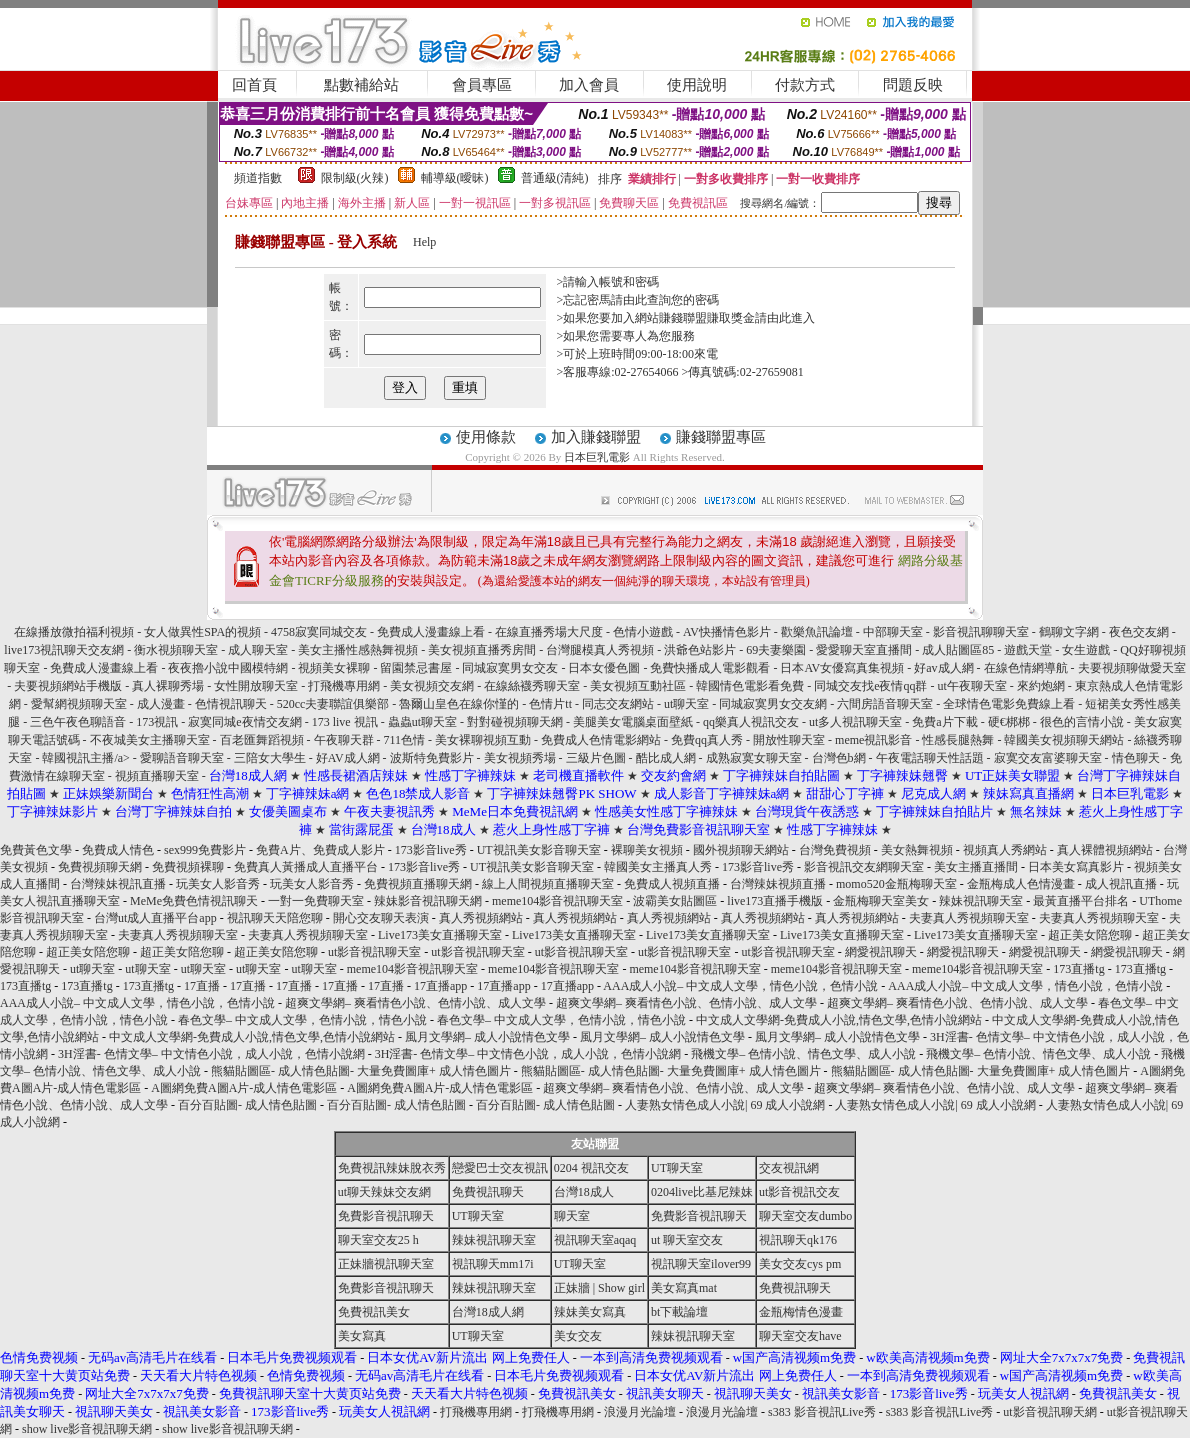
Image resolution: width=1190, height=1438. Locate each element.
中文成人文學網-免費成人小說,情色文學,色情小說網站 (839, 1020)
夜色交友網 (1139, 632)
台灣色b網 (839, 758)
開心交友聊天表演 (381, 918)
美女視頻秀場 (520, 758)
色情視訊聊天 (231, 704)
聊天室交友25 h (378, 1240)
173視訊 (157, 722)
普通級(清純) (555, 178)
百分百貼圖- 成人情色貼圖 (247, 1105)
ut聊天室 (686, 704)
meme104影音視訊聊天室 (557, 901)
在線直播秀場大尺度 (549, 632)
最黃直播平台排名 (1081, 901)
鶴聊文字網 (1069, 632)
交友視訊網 (789, 1168)
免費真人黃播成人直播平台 (306, 867)
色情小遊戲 (643, 632)
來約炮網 (1041, 686)
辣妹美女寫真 (590, 1312)
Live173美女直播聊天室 (440, 935)
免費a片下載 (944, 722)
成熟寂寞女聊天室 (754, 758)
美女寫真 (362, 1336)
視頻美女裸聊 (334, 668)
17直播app (440, 986)
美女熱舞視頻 (917, 850)
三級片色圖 (596, 758)
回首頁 (254, 85)
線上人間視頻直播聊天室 (548, 884)
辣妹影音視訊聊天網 (428, 901)
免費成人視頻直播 (672, 884)
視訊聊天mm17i (493, 1264)
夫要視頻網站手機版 (68, 686)
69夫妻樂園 (776, 650)
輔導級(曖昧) (455, 178)
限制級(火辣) (355, 178)
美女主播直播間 (976, 867)
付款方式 (805, 85)
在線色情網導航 (1026, 668)
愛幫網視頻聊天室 (79, 704)
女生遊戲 (1086, 650)
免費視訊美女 (374, 1312)
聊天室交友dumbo (805, 1216)
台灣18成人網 (488, 1312)
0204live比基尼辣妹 (702, 1192)
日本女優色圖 (604, 668)
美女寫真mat (684, 1288)
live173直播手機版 (775, 901)
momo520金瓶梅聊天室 (896, 884)
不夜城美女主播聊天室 (150, 740)
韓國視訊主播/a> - (90, 758)
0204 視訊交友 (591, 1168)
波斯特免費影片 (432, 758)
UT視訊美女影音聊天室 (539, 850)
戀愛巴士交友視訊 (500, 1168)
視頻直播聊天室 (157, 776)
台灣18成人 (584, 1192)
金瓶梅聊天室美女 (881, 901)
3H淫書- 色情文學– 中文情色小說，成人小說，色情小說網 (211, 1054)
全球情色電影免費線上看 (1009, 704)
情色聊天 (1136, 758)
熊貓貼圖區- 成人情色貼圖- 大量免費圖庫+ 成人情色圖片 (361, 1071)
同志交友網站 (618, 704)
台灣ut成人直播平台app (155, 918)
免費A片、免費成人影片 (320, 850)
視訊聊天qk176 (798, 1240)
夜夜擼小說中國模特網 (228, 668)
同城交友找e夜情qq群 (870, 686)
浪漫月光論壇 (640, 1412)
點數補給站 (361, 85)
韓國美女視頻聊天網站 (1064, 740)
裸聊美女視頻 (647, 850)
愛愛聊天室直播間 (864, 650)
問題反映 (913, 85)
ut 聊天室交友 (687, 1240)
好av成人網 (943, 668)
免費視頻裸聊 (188, 867)
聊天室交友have (800, 1336)
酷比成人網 (666, 758)
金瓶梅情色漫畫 (801, 1312)
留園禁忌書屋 (416, 668)
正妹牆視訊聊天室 (386, 1264)
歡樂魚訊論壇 (817, 632)
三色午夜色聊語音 (78, 722)
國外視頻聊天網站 (741, 850)
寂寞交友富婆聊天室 (1048, 758)
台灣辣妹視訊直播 (118, 884)
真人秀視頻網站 (481, 918)
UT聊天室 (677, 1168)
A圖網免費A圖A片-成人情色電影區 (244, 1088)
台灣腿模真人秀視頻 (600, 650)
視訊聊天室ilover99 (701, 1264)
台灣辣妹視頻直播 (778, 884)
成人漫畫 (161, 704)
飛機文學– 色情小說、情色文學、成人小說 (803, 1054)
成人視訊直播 (1121, 884)
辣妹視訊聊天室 (981, 901)
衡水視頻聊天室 (176, 650)
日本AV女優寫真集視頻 (842, 668)
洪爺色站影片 (700, 650)
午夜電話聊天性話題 (930, 758)
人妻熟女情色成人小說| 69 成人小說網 (725, 1105)
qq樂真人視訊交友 (751, 722)
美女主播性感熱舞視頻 (358, 650)
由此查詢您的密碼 (671, 300)
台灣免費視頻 (835, 850)
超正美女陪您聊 (1090, 935)
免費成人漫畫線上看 (431, 632)
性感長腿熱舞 (958, 740)
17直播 (202, 986)
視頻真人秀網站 (1005, 850)
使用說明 (697, 85)
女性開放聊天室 (256, 686)
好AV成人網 (348, 758)
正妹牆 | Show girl (599, 1288)
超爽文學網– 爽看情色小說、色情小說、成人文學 (415, 1003)
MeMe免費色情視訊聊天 (194, 901)
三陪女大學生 (270, 758)
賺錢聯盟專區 (721, 437)
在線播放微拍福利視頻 (74, 632)
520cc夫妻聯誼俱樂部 (333, 704)
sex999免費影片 (205, 850)
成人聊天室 (258, 650)
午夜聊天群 (344, 740)
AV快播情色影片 (727, 632)
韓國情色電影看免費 (750, 686)
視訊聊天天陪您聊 (275, 918)
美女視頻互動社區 (638, 686)
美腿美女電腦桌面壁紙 (633, 722)
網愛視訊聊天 (881, 952)
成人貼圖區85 (958, 650)
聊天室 (572, 1216)
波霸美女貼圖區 (675, 901)
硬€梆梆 (1009, 722)
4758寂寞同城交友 (319, 632)
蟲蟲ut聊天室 (422, 722)
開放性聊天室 (789, 740)
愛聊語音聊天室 (182, 758)
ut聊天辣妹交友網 (384, 1192)
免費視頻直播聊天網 (418, 884)
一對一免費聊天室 (316, 901)
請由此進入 (785, 318)
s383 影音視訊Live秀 (822, 1412)
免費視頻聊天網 (100, 867)
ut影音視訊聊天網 (1049, 1412)
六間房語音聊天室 (885, 704)
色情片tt (552, 704)
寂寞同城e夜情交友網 (244, 722)
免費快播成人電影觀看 (710, 668)
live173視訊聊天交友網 (64, 650)
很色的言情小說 (1082, 722)
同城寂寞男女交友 (510, 668)
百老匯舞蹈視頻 (262, 740)
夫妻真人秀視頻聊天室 (969, 918)
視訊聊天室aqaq (595, 1240)
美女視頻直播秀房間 (482, 650)
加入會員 (589, 85)
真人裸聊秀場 (168, 686)
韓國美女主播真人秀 (658, 867)
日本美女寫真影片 (1076, 867)
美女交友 (578, 1336)
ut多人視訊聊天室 (855, 722)
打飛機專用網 (344, 686)
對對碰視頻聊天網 (515, 722)
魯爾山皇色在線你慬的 (459, 704)
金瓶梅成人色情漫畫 (1021, 884)
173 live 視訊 (345, 722)
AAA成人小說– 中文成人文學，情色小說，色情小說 (740, 986)
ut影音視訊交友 (799, 1192)
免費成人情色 (118, 850)
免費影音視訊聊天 (386, 1216)
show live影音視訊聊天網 (87, 1429)
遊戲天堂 (1028, 650)
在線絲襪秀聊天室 (532, 686)
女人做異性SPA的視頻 (202, 632)
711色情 (405, 740)
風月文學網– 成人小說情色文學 (487, 1037)
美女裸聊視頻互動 (483, 740)
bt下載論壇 (679, 1312)
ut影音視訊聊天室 (374, 952)
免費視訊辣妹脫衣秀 (392, 1168)
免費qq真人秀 (707, 740)
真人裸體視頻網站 (1105, 850)
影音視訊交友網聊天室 (864, 867)
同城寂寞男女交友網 (773, 704)
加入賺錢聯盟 (596, 437)
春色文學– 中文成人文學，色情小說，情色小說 (302, 1020)
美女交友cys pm (800, 1264)
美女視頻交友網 (432, 686)
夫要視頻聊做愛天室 (1132, 668)
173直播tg (1078, 969)
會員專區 (482, 85)
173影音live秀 (431, 850)
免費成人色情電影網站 (601, 740)
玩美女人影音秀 (218, 884)
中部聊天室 (893, 632)
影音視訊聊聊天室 (981, 632)
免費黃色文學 (36, 850)
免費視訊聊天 (488, 1192)
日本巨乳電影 (597, 457)
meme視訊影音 (873, 740)
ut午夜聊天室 (971, 686)
